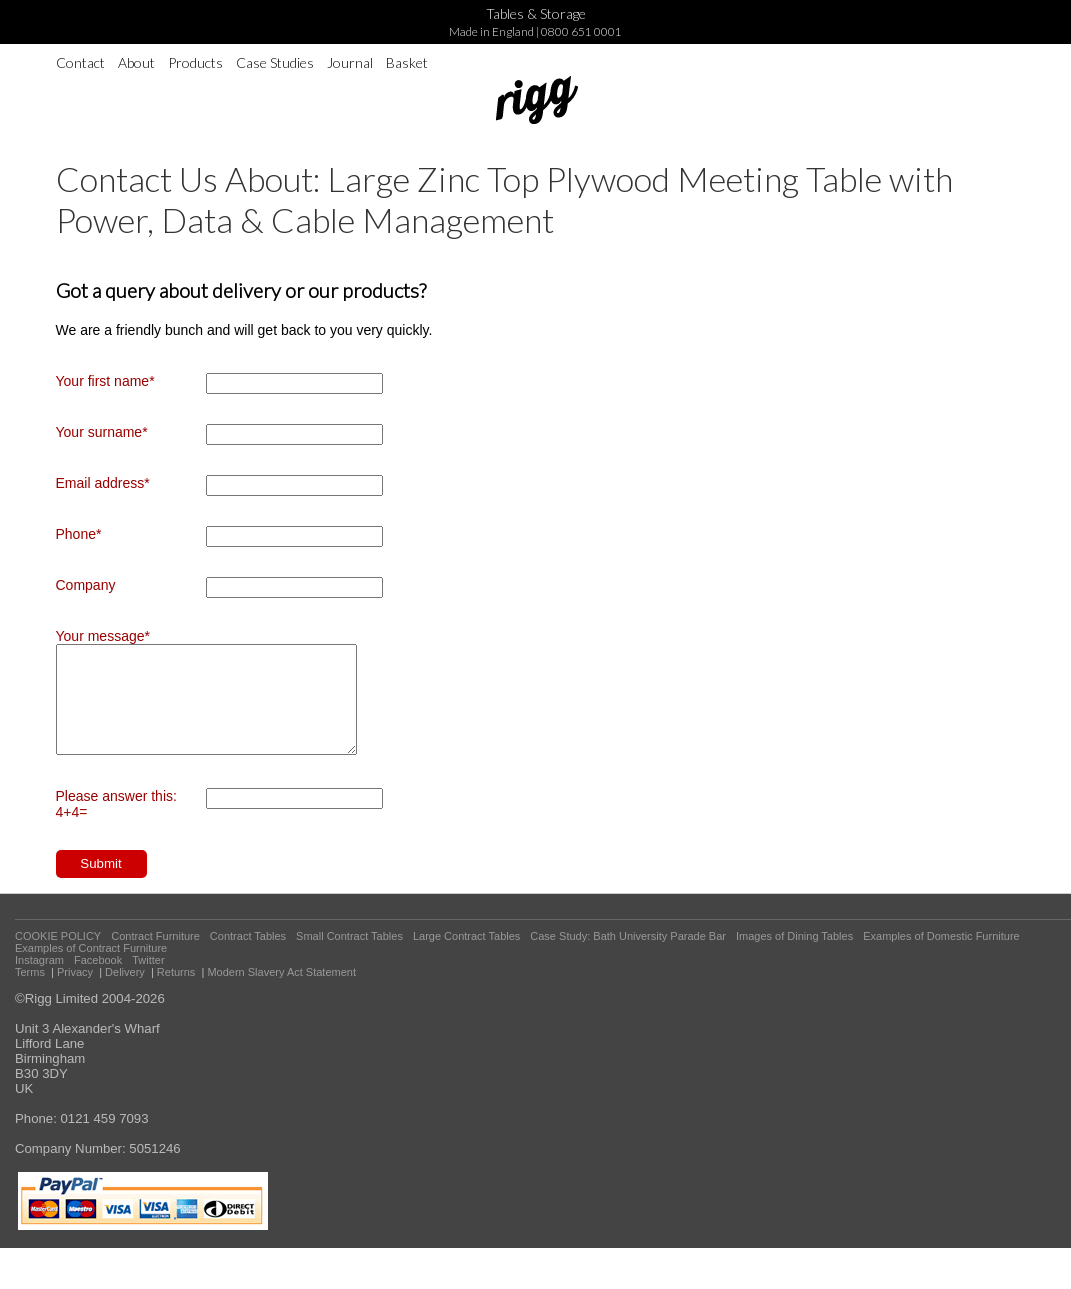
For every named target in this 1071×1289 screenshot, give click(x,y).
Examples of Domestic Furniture (941, 957)
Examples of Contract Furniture (91, 969)
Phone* (79, 534)
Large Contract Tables (466, 957)
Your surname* (102, 432)
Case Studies (275, 62)
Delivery (125, 993)
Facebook (98, 981)
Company (86, 585)
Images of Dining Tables (794, 957)
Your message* (103, 636)
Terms (30, 993)
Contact (80, 62)
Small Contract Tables (349, 957)
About (136, 62)
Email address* (103, 483)
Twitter (148, 981)
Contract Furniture (155, 957)
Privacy (75, 993)
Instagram (39, 981)
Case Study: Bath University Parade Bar (628, 957)
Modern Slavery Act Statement (281, 993)
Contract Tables (248, 957)
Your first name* (105, 381)
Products (195, 62)
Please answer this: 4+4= (116, 825)
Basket (407, 62)
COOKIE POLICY (58, 957)
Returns (176, 993)
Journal (350, 62)
